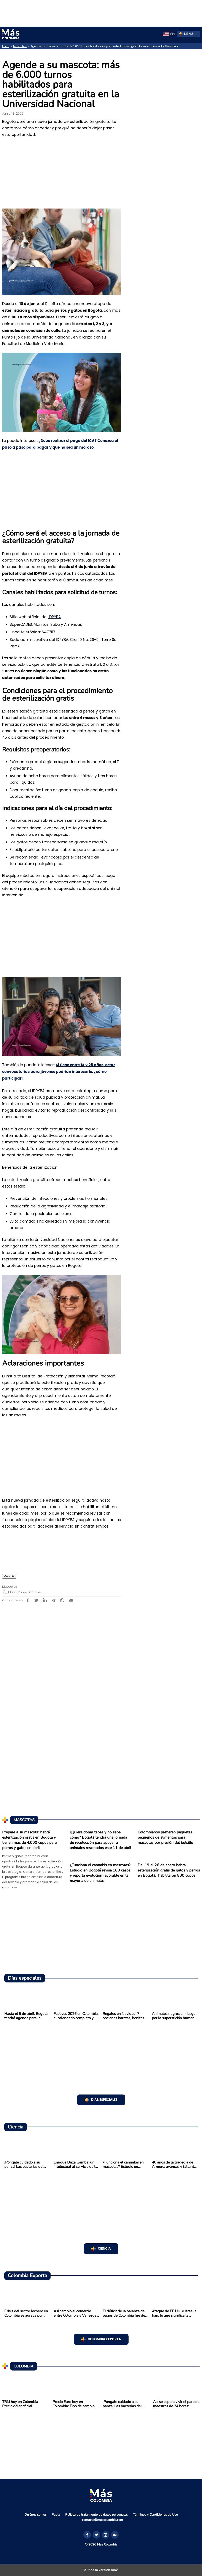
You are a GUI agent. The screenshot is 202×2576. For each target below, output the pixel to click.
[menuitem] (169, 34)
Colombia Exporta (104, 2339)
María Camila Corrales (22, 1592)
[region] (101, 12)
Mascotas (20, 46)
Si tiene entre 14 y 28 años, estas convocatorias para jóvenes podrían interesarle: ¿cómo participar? (58, 1071)
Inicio (5, 46)
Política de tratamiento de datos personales (96, 2514)
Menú (190, 34)
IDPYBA (54, 617)
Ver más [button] (9, 1576)
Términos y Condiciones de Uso (155, 2514)
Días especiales (104, 2099)
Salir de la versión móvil (101, 2570)
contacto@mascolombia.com (102, 2520)
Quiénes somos (35, 2514)
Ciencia (104, 2248)
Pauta (56, 2514)
